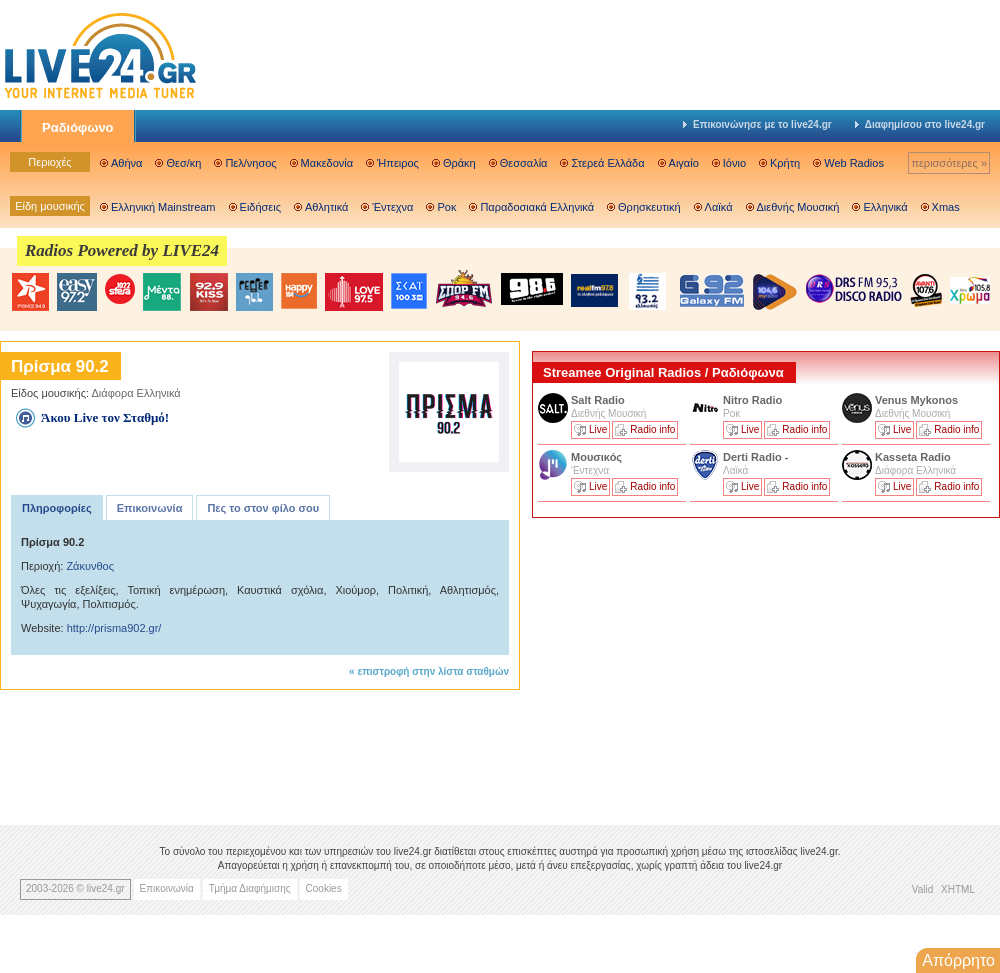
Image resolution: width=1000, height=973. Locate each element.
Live (598, 429)
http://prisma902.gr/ (114, 628)
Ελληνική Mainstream (163, 207)
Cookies (324, 888)
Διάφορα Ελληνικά (136, 393)
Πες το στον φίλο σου (263, 508)
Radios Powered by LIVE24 (122, 250)
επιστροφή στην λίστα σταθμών (433, 671)
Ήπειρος (398, 163)
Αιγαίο (684, 163)
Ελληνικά (885, 207)
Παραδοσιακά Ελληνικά (537, 207)
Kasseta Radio (914, 457)
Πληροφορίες (57, 508)
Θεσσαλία (524, 163)
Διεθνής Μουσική (798, 207)
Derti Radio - (755, 457)
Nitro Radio (752, 400)
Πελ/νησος (250, 163)
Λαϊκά (719, 207)
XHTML (958, 889)
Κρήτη (785, 163)
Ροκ (446, 207)
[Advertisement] (682, 663)
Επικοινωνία (150, 508)
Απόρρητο (958, 960)
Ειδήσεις (260, 207)
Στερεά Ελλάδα (607, 163)
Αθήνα (126, 163)
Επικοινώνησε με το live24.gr (757, 124)
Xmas (946, 207)
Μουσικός (596, 457)
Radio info (652, 429)
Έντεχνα (392, 207)
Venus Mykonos (918, 400)
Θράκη (459, 163)
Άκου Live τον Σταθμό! (105, 417)
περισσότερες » (949, 163)
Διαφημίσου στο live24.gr (920, 124)
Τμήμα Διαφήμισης (250, 888)
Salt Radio (599, 400)
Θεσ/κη (183, 163)
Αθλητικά (326, 207)
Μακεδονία (327, 163)
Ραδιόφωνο (78, 127)
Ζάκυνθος (90, 566)
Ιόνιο (734, 163)
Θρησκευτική (649, 207)
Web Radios (854, 163)
